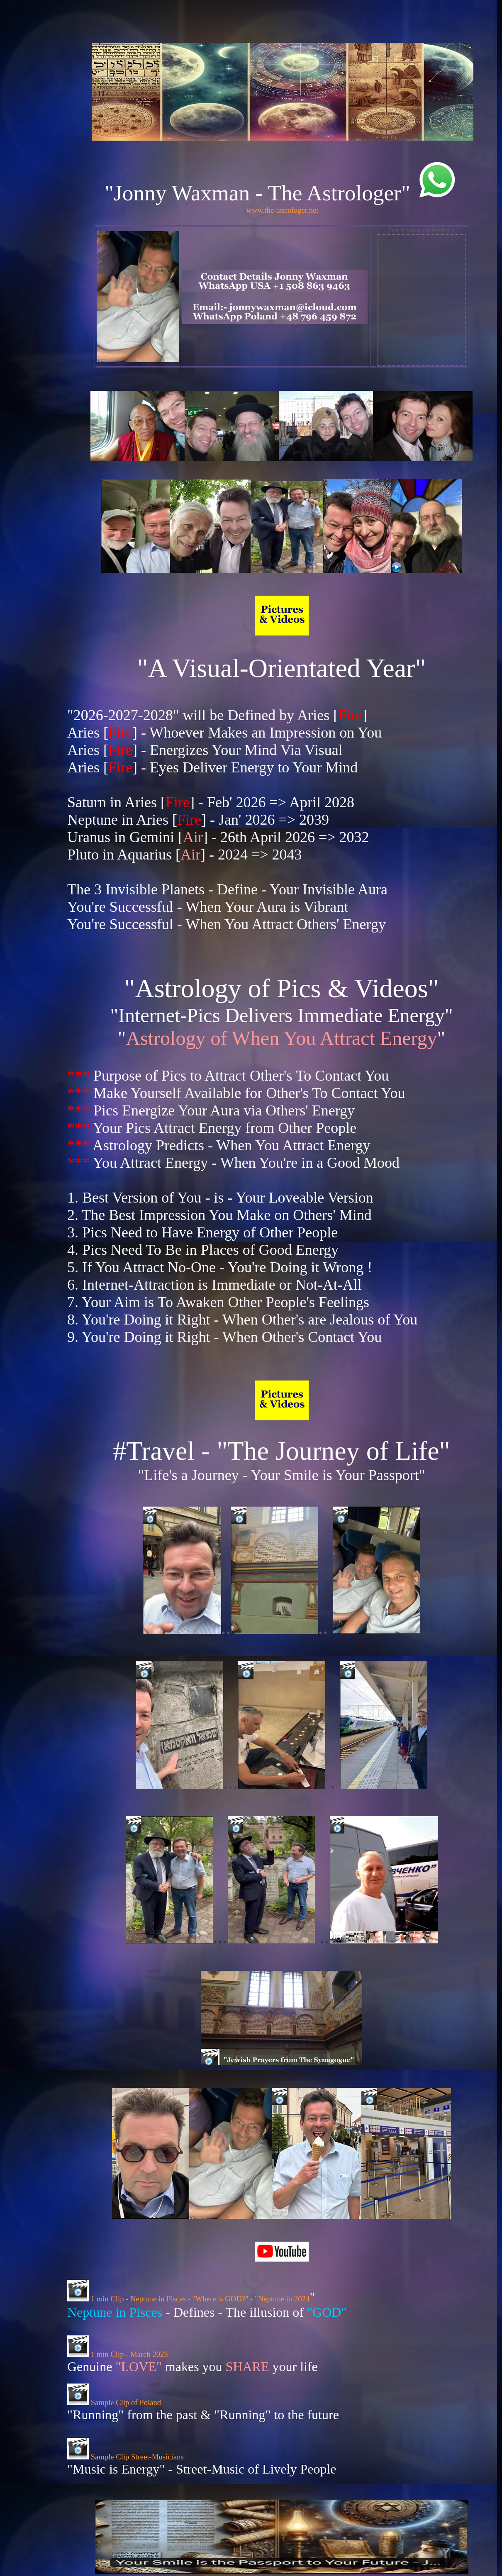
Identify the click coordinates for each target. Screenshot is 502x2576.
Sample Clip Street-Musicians (125, 2456)
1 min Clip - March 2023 (117, 2354)
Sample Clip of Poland (114, 2402)
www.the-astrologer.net (282, 210)
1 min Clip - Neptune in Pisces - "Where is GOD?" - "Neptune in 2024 (188, 2298)
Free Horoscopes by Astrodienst (421, 229)
